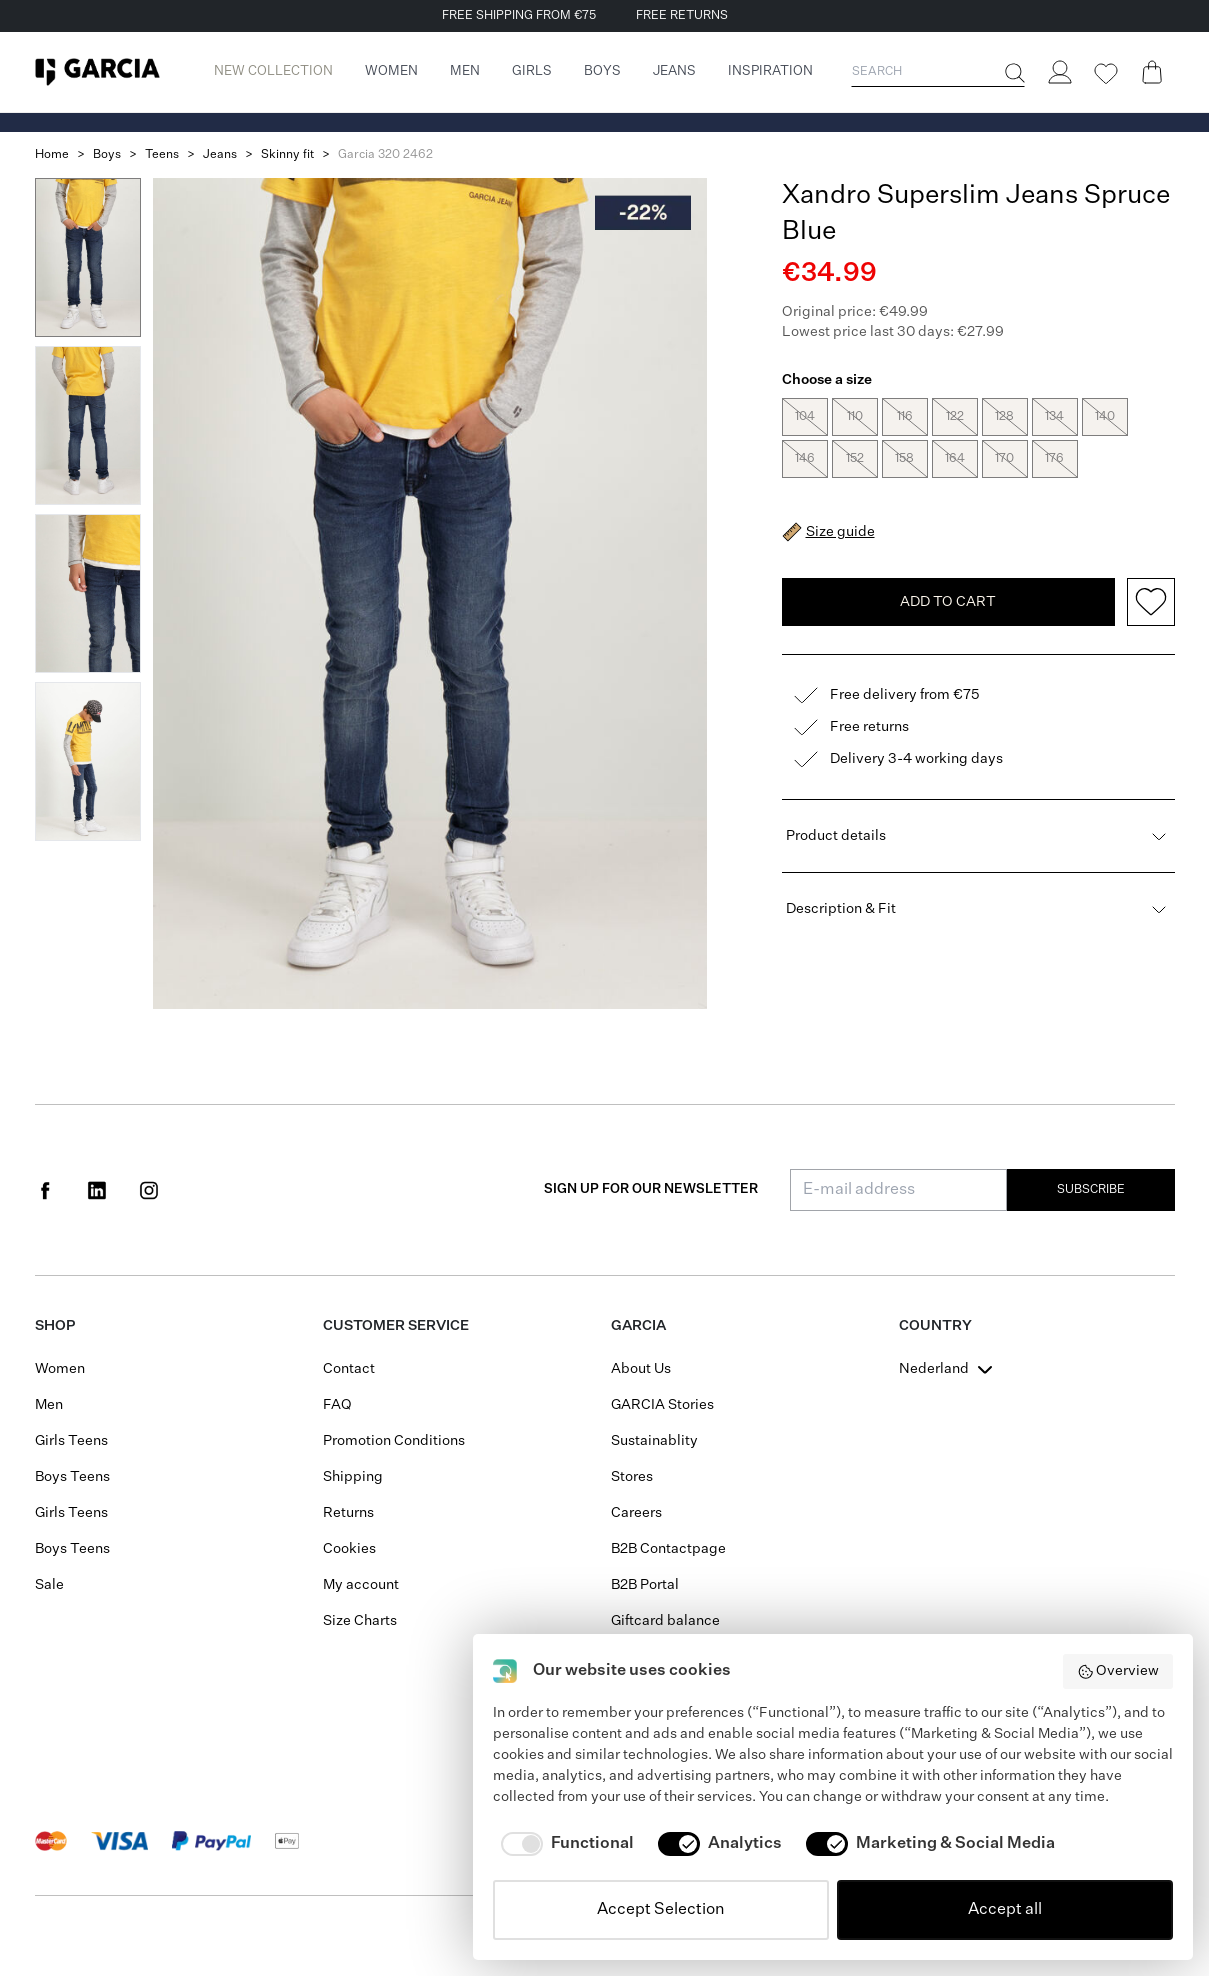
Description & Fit (978, 865)
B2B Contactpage (668, 1549)
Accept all (1005, 1910)
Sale (49, 1585)
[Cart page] (1152, 72)
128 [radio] (1005, 417)
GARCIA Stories (662, 1405)
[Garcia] (97, 72)
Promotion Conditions (394, 1441)
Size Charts (360, 1621)
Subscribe (1091, 1190)
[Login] (1060, 72)
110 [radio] (855, 417)
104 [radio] (805, 417)
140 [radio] (1105, 417)
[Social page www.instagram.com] (149, 1190)
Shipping (353, 1477)
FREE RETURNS (682, 16)
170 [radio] (1005, 459)
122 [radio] (955, 417)
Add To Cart (948, 558)
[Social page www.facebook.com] (45, 1190)
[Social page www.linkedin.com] (97, 1190)
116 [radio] (905, 417)
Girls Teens (71, 1441)
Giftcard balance (665, 1621)
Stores (632, 1477)
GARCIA (638, 1326)
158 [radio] (905, 459)
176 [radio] (1055, 459)
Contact (349, 1369)
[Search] (1013, 73)
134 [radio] (1055, 417)
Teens (162, 155)
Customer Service (396, 1326)
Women (60, 1369)
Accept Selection (661, 1910)
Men (49, 1405)
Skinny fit (287, 155)
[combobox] (948, 1369)
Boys (107, 155)
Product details (978, 792)
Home (52, 155)
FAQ (337, 1405)
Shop (55, 1326)
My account (361, 1585)
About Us (641, 1369)
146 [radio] (805, 459)
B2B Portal (645, 1585)
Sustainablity (654, 1441)
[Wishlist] (1106, 74)
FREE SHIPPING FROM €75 (519, 16)
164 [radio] (955, 459)
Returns (348, 1513)
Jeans (220, 155)
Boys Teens (72, 1477)
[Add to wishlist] (1151, 558)
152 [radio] (855, 459)
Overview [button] (1118, 1672)
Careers (636, 1513)
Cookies (349, 1549)
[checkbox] (563, 1844)
